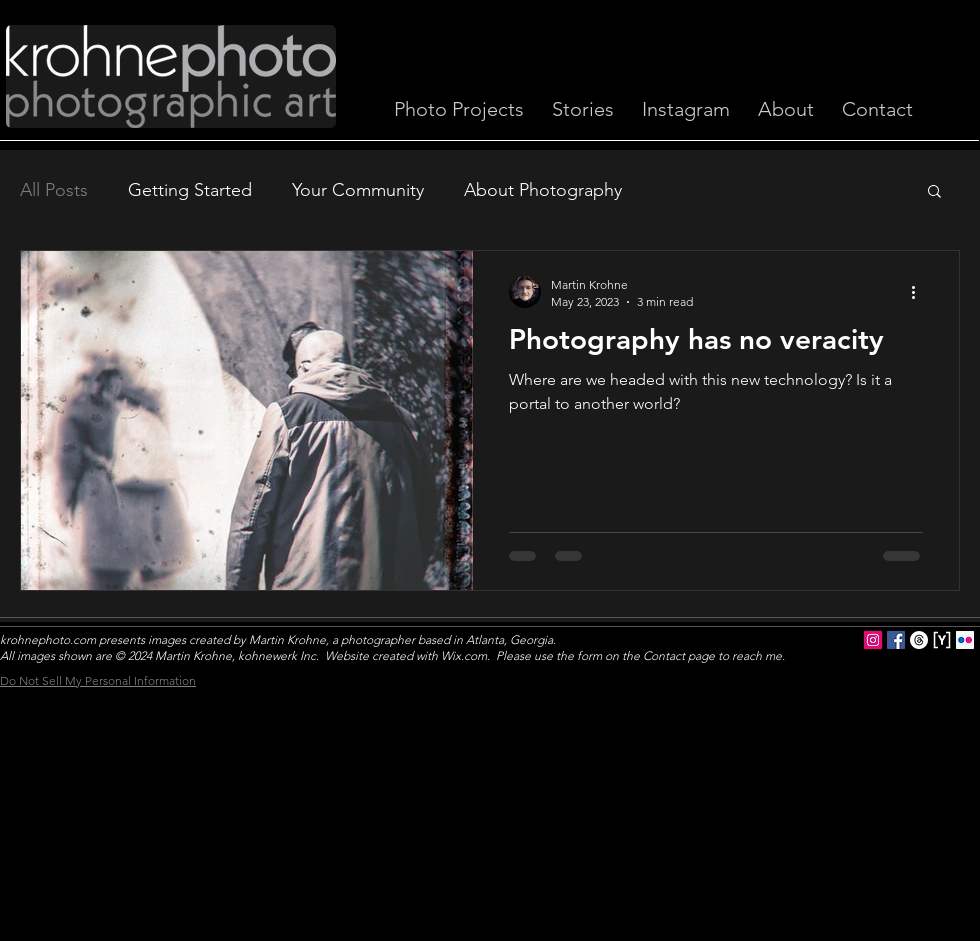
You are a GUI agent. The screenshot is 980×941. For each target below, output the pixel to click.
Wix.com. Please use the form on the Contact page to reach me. (613, 655)
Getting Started (190, 190)
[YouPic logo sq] (942, 640)
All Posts (54, 190)
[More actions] (920, 292)
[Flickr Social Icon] (965, 640)
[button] (934, 192)
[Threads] (919, 640)
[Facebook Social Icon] (896, 640)
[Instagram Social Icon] (873, 640)
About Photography (543, 190)
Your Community (358, 190)
